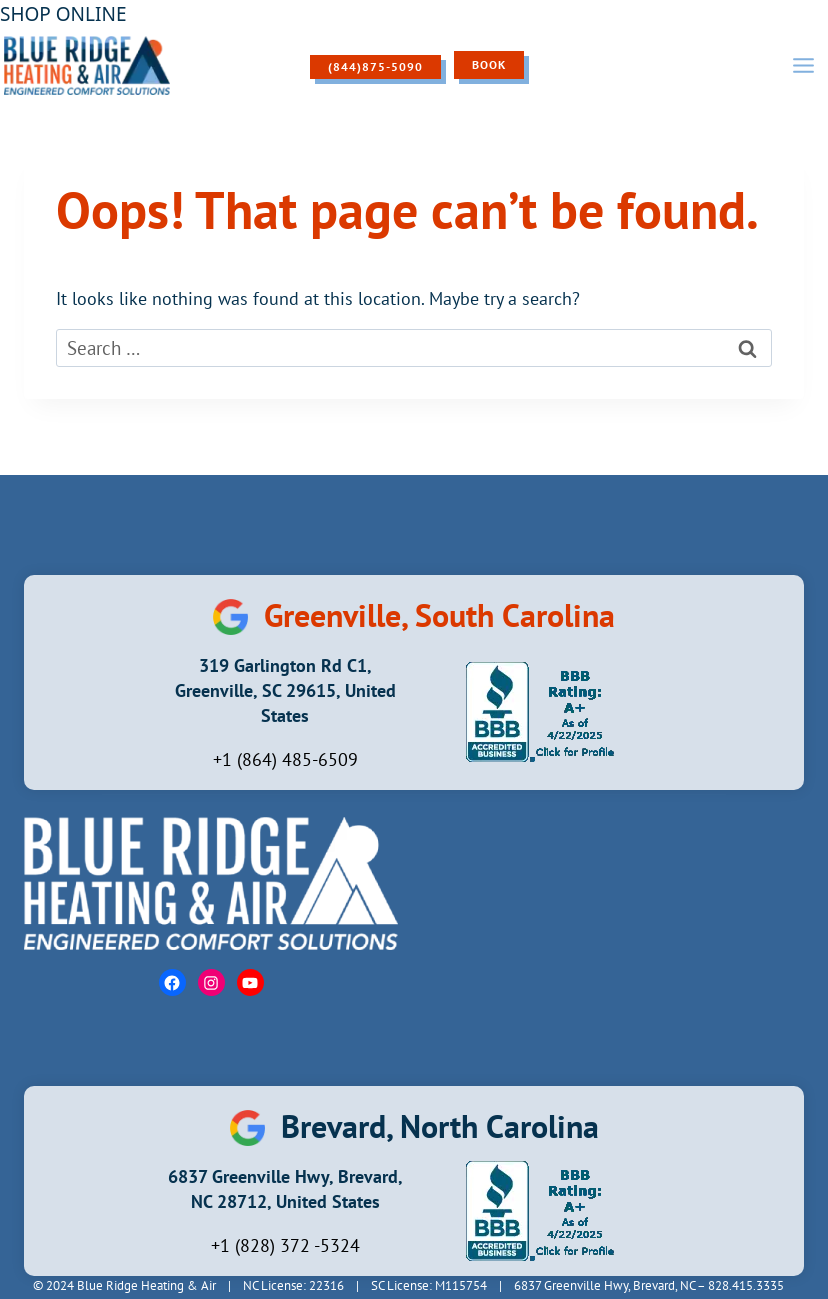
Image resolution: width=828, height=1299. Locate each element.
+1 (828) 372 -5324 (285, 1245)
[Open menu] (803, 65)
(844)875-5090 (375, 66)
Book (489, 64)
